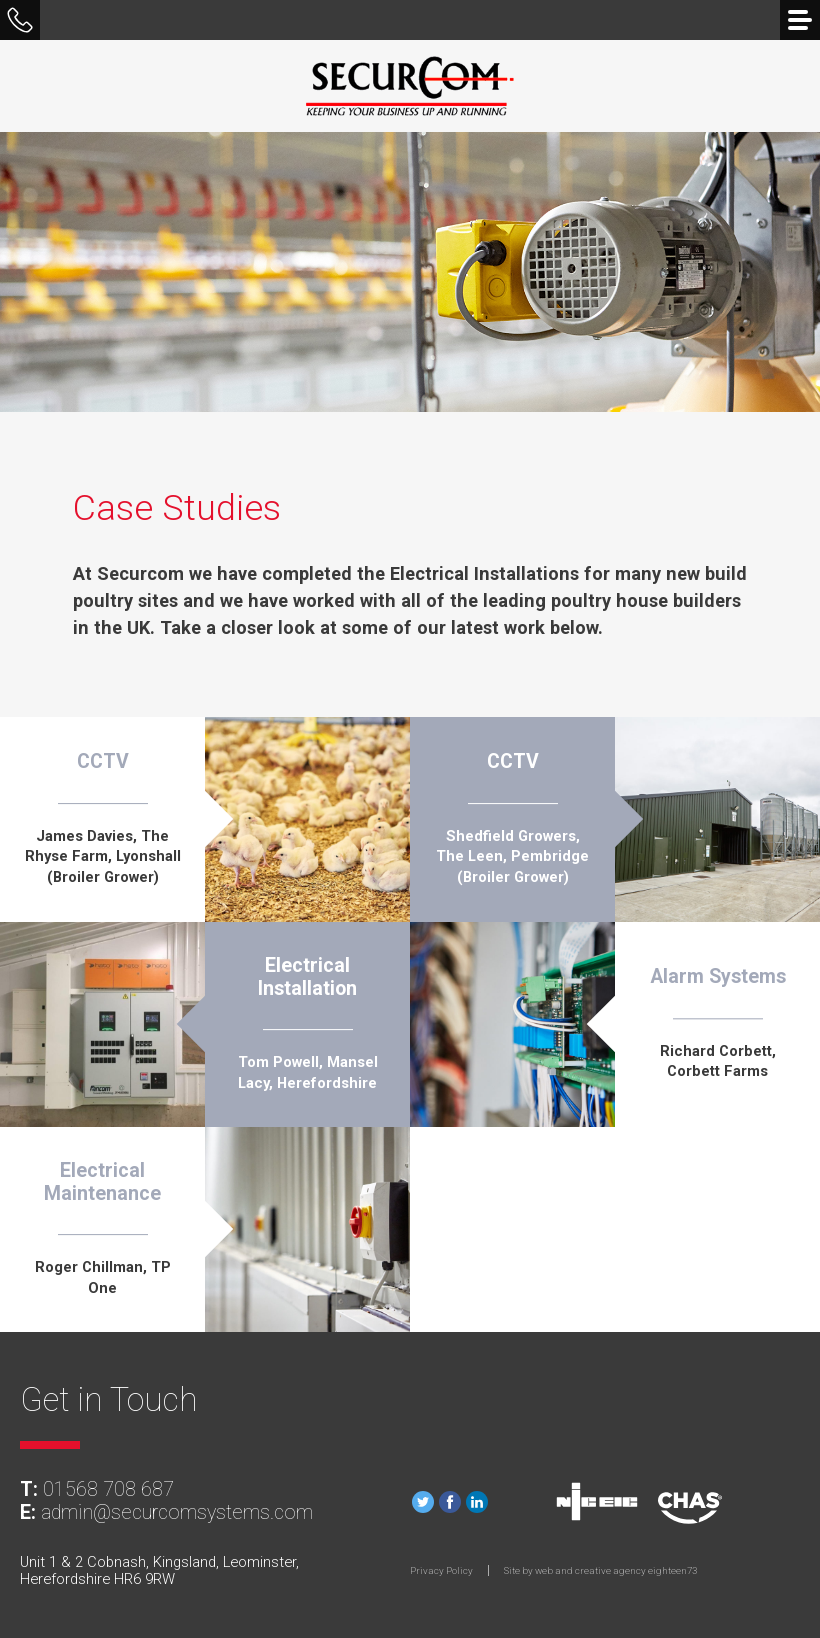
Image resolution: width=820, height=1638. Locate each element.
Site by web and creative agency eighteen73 (600, 1570)
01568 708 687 (108, 1489)
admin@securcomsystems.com (177, 1512)
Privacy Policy (441, 1570)
